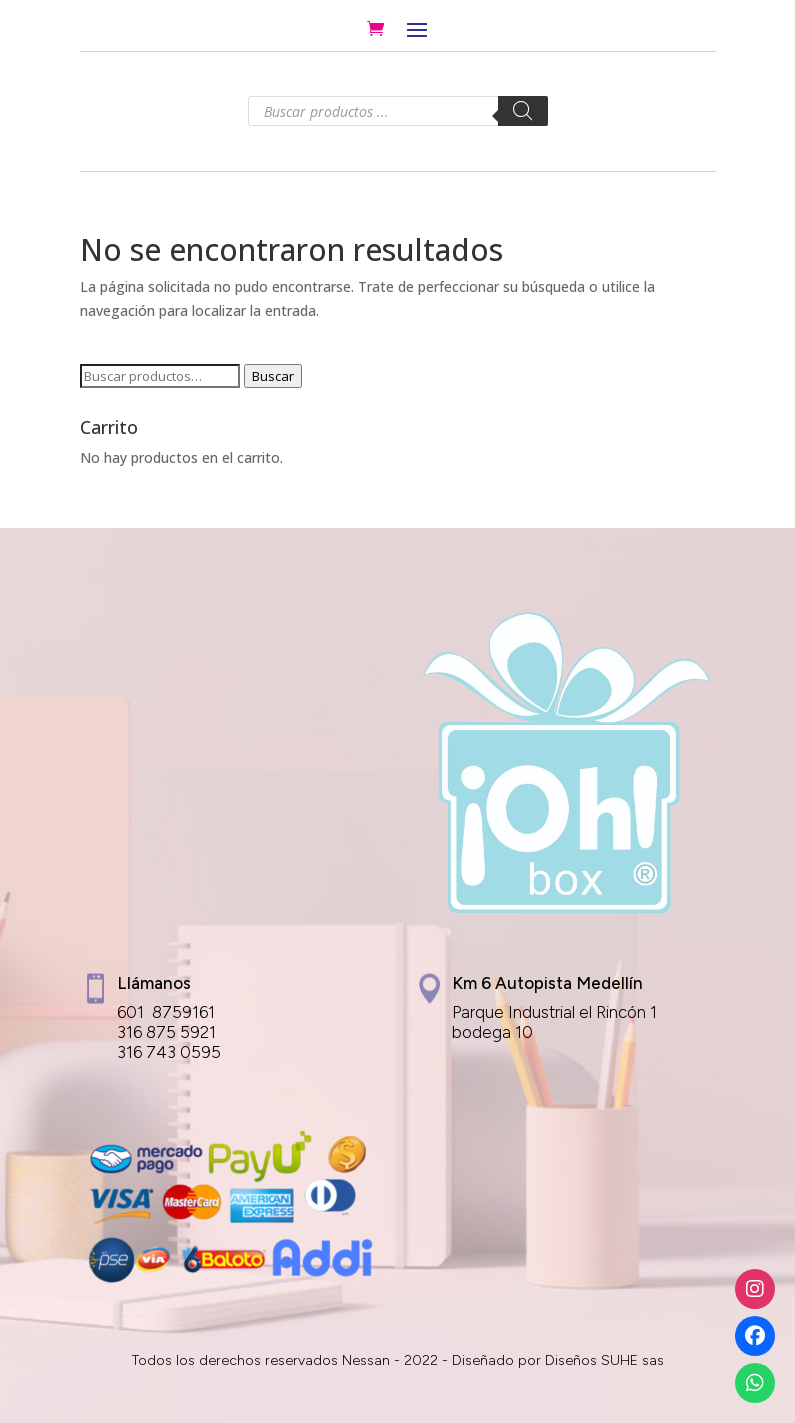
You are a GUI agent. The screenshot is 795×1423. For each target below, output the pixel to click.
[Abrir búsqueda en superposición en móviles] (398, 111)
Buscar (273, 376)
